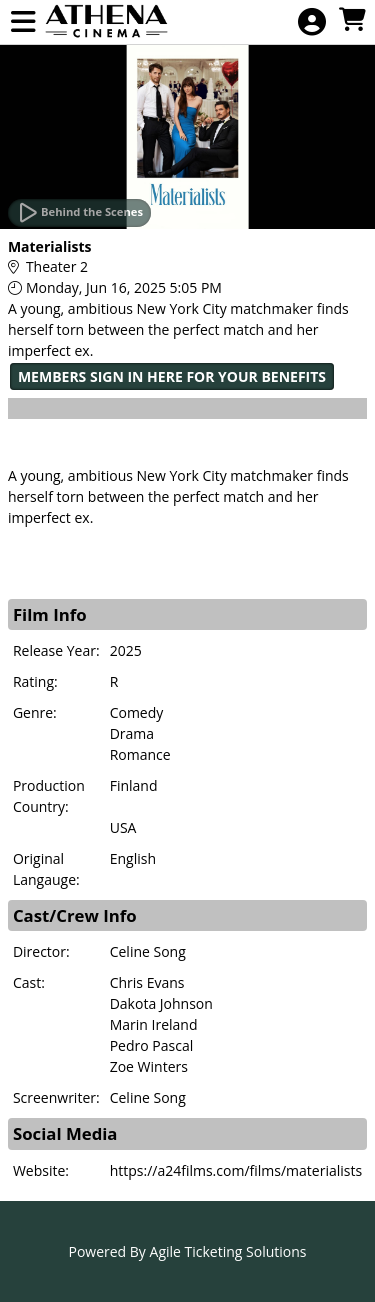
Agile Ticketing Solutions (228, 1251)
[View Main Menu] (23, 22)
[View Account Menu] (312, 22)
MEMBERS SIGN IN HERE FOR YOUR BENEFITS (172, 376)
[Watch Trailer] (79, 213)
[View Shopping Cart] (352, 20)
